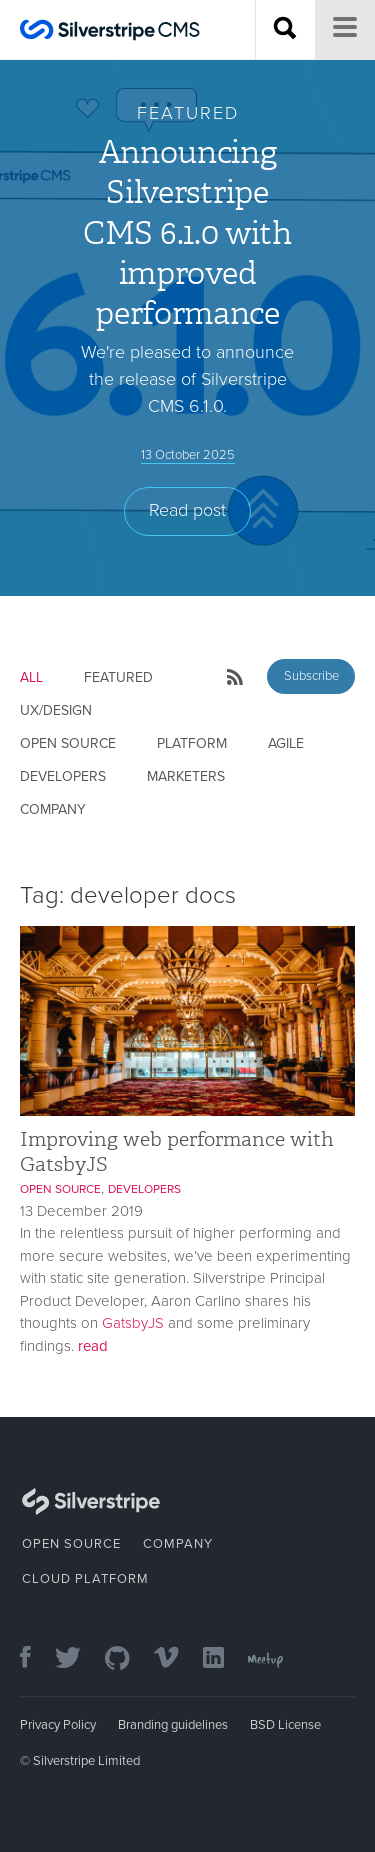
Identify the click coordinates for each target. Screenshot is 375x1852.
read (93, 1346)
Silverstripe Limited (86, 1761)
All (31, 677)
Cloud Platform (85, 1579)
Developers (63, 776)
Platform (192, 743)
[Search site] (285, 30)
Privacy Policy (58, 1725)
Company (53, 809)
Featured (118, 677)
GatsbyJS (133, 1323)
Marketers (186, 776)
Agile (286, 743)
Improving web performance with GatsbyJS (177, 1151)
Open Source (68, 743)
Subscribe (311, 676)
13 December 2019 (81, 1211)
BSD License (285, 1725)
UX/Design (56, 710)
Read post (187, 510)
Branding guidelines (173, 1725)
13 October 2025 (188, 455)
